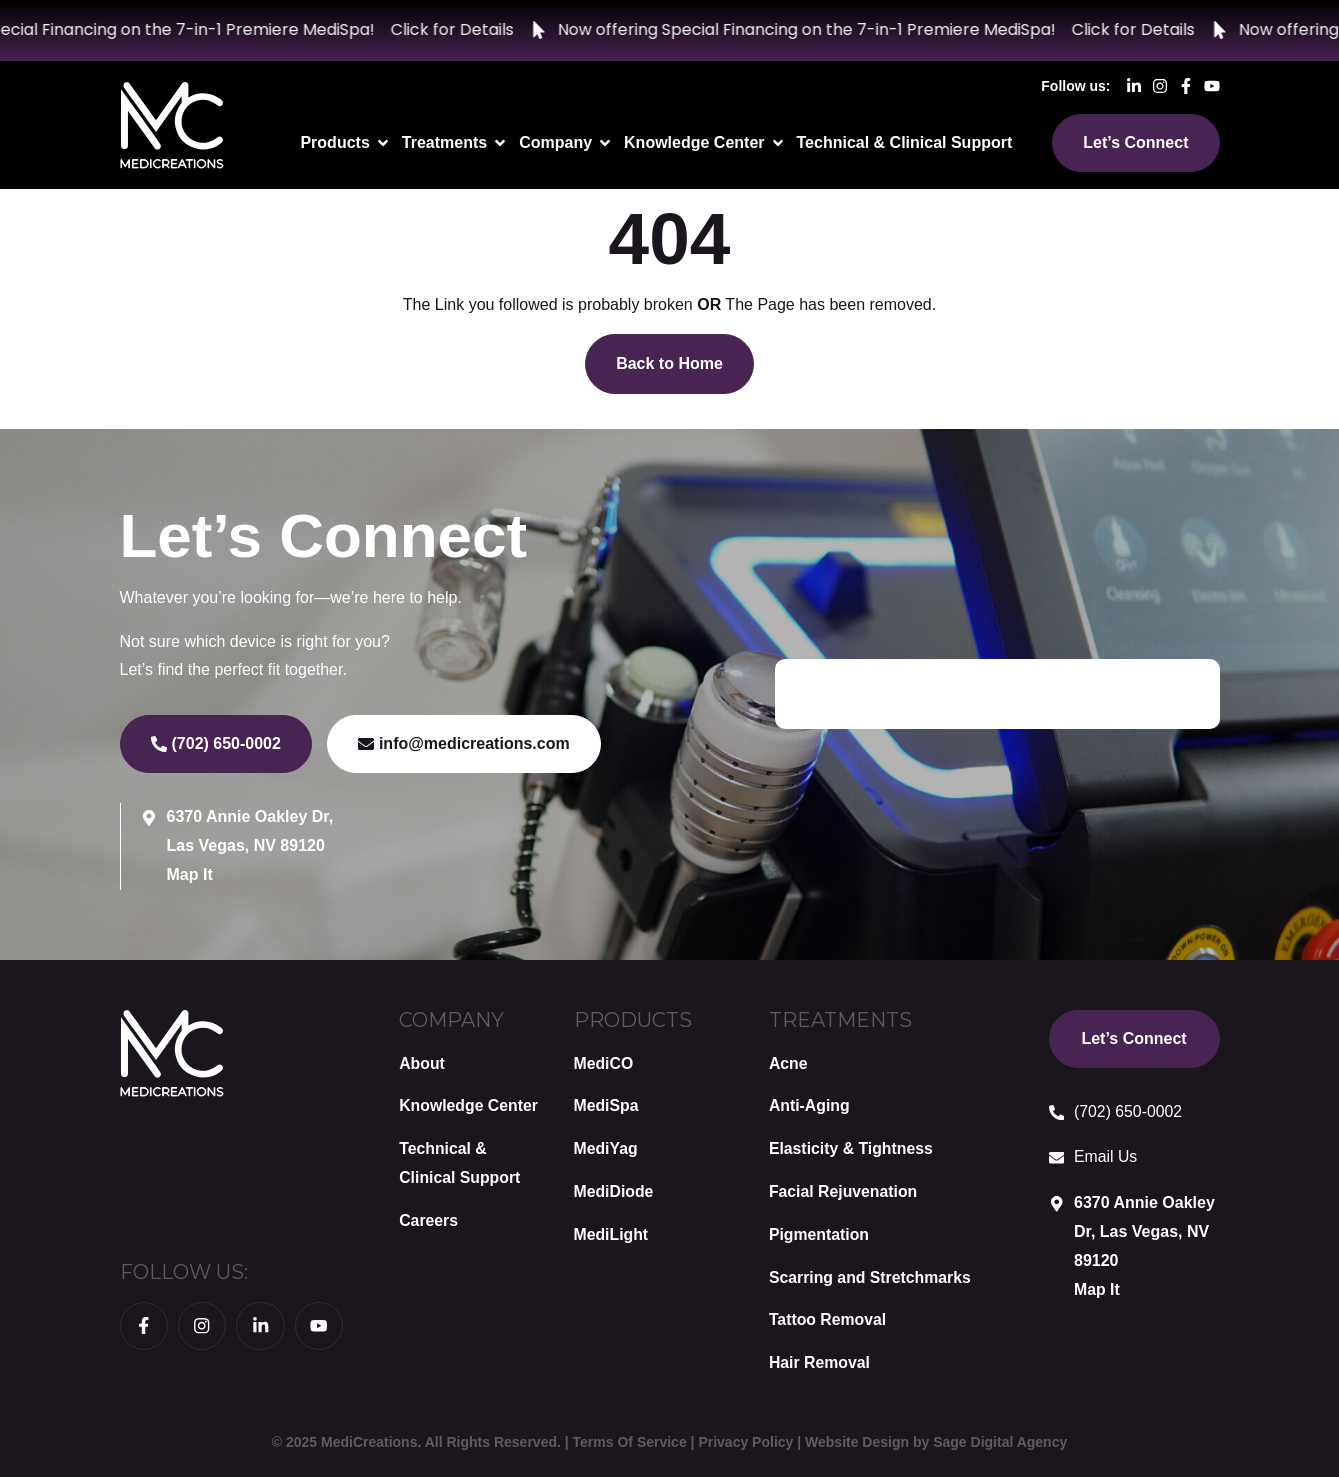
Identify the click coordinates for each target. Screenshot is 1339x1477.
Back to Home (669, 363)
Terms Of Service (630, 1442)
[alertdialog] (669, 30)
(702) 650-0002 (1129, 1111)
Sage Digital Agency (1000, 1442)
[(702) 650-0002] (1057, 1113)
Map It (190, 874)
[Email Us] (1057, 1158)
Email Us (1107, 1156)
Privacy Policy (745, 1442)
